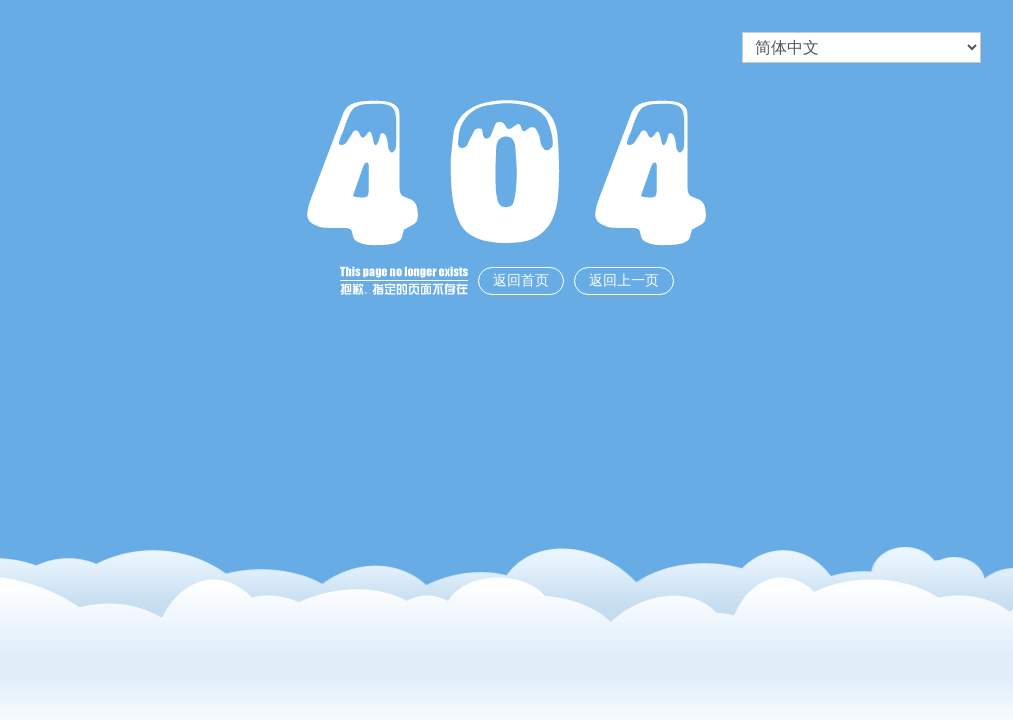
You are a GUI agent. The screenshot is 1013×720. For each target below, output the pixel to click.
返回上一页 (624, 280)
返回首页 (521, 280)
